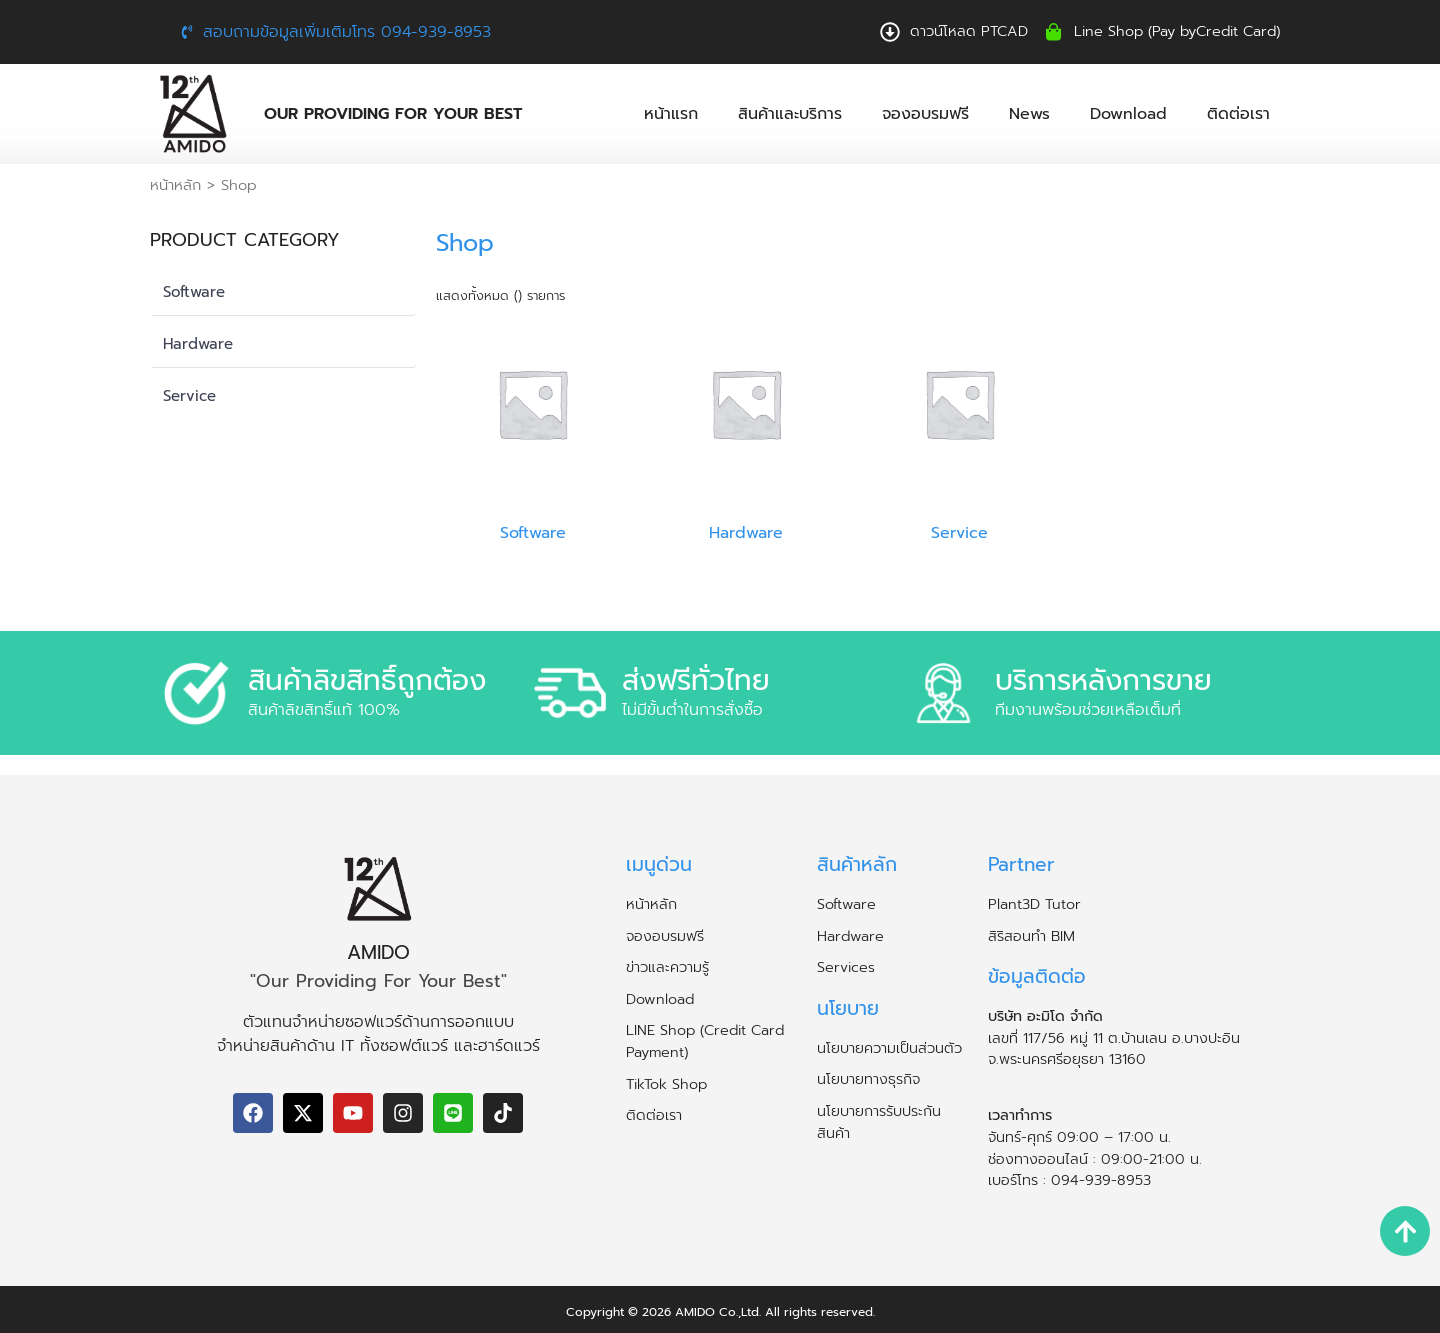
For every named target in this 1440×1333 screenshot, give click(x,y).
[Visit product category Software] (532, 429)
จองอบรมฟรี (925, 114)
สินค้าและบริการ (790, 114)
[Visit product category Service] (960, 429)
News (1029, 114)
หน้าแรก (671, 114)
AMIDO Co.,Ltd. (718, 1312)
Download (1128, 114)
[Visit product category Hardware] (746, 429)
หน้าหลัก (175, 185)
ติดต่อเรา (1238, 114)
